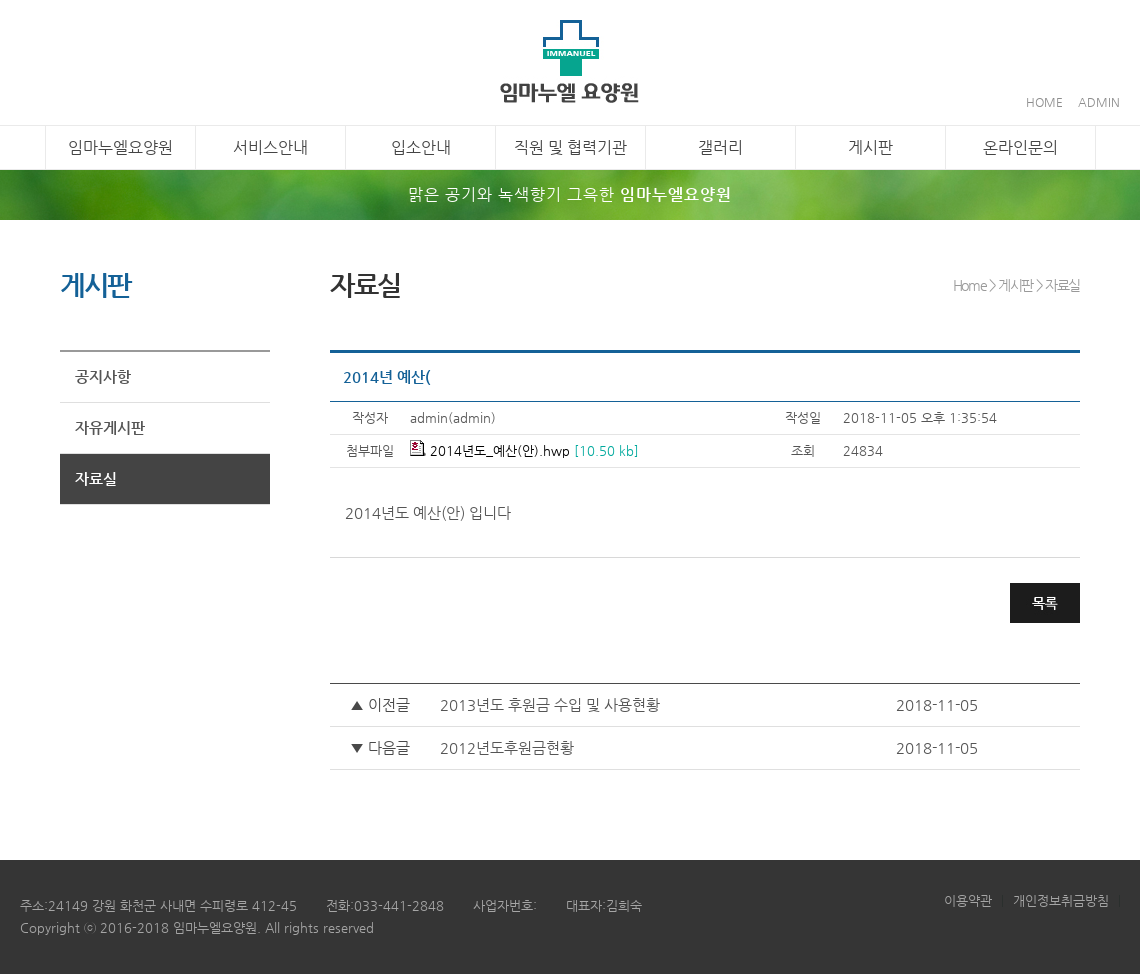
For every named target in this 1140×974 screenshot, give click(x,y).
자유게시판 (110, 427)
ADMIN (1099, 102)
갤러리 (720, 147)
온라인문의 (1020, 147)
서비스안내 (270, 147)
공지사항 (103, 376)
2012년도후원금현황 (507, 747)
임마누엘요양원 (120, 147)
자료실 (96, 478)
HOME (1044, 102)
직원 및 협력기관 (570, 147)
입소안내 (421, 147)
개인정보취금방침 (1061, 900)
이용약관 (968, 900)
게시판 (870, 147)
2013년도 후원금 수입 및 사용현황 (550, 704)
